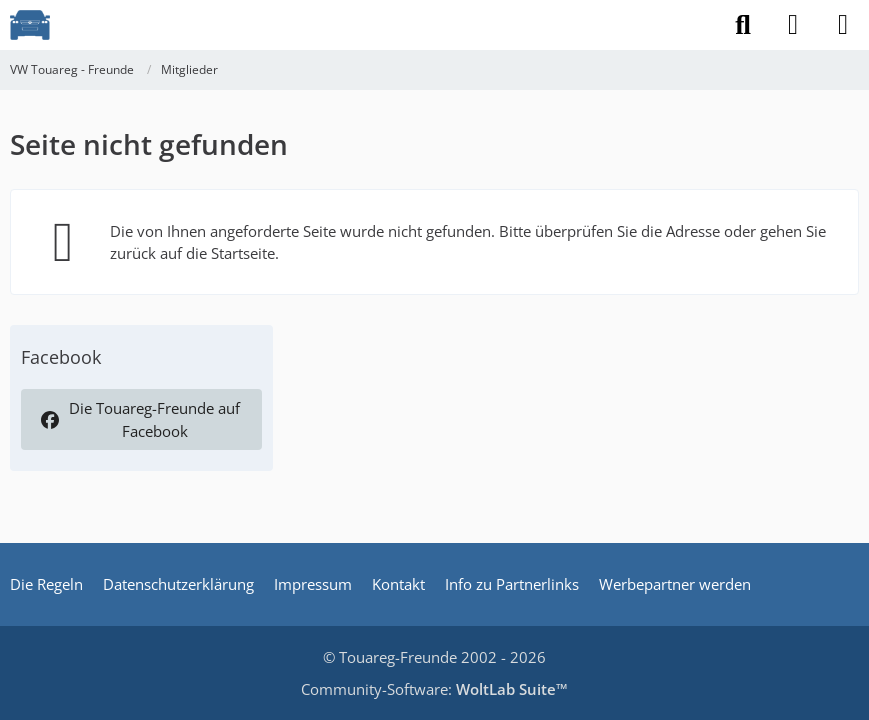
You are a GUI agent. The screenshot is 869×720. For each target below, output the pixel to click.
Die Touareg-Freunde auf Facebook (139, 419)
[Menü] (843, 25)
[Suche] (743, 25)
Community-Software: (434, 689)
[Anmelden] (793, 25)
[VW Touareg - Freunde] (30, 25)
